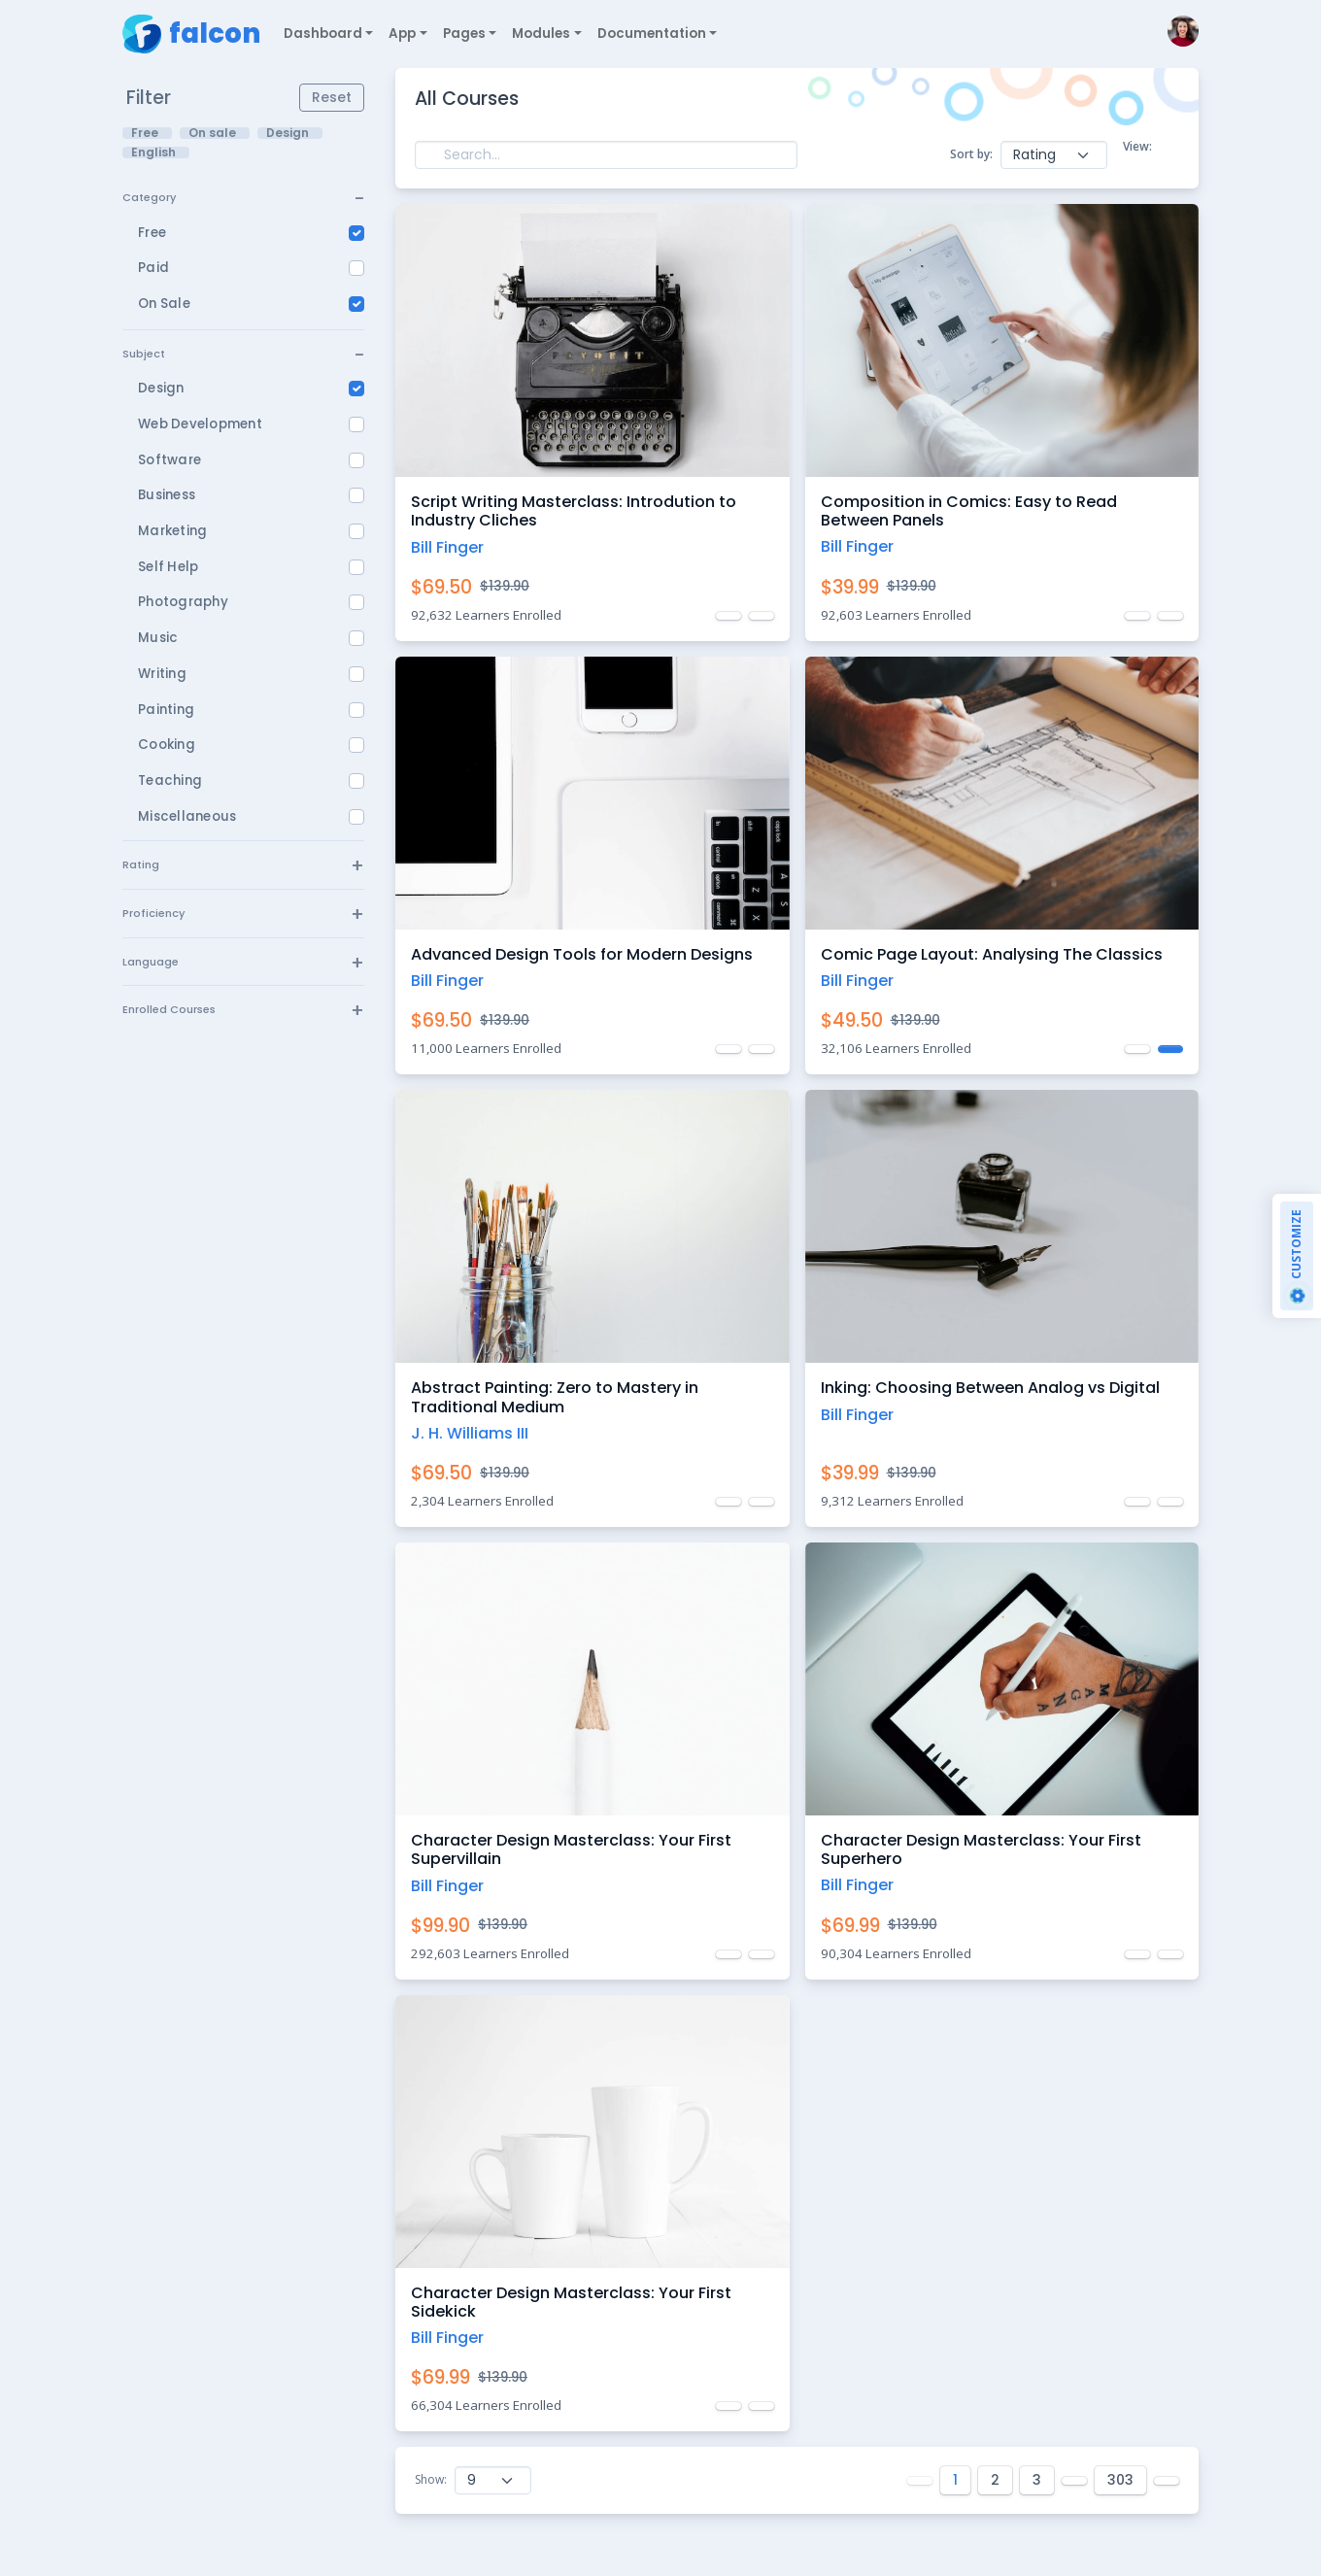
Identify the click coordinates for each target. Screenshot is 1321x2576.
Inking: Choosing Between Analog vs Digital (990, 1387)
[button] (1179, 34)
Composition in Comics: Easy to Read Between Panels (969, 511)
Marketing (172, 531)
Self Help (168, 567)
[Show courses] (493, 2480)
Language (150, 961)
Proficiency (153, 913)
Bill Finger (447, 547)
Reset (332, 97)
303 (1120, 2480)
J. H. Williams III (469, 1433)
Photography (183, 602)
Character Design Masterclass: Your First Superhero (981, 1849)
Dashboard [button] (323, 33)
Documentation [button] (651, 33)
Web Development (200, 424)
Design (161, 388)
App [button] (402, 33)
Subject (143, 353)
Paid (153, 267)
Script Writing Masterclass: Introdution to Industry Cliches (573, 511)
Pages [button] (464, 33)
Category (149, 197)
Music (158, 637)
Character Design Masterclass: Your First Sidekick (571, 2302)
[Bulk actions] (1053, 155)
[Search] (606, 155)
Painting (166, 709)
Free (152, 232)
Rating (140, 864)
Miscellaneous (187, 816)
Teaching (170, 780)
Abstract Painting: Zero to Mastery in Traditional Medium (554, 1396)
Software (169, 460)
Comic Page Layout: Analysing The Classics (992, 954)
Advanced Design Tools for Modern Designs (582, 954)
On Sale (164, 303)
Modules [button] (541, 33)
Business (166, 495)
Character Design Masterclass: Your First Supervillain (571, 1849)
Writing (162, 673)
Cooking (166, 744)
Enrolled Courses (169, 1009)
